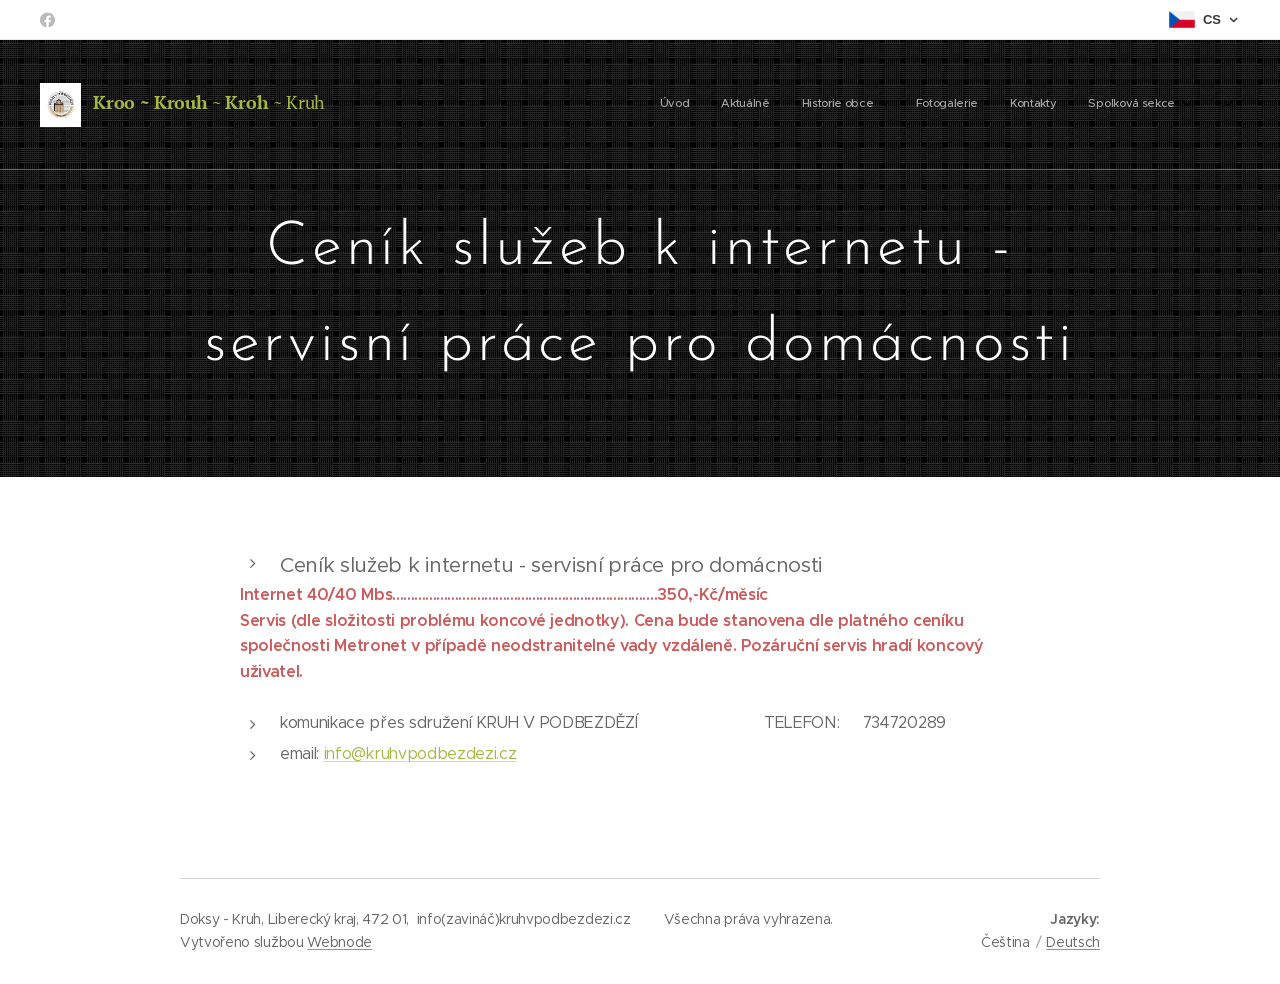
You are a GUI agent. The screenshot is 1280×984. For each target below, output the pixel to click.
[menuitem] (1010, 105)
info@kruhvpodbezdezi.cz (420, 753)
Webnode (339, 942)
